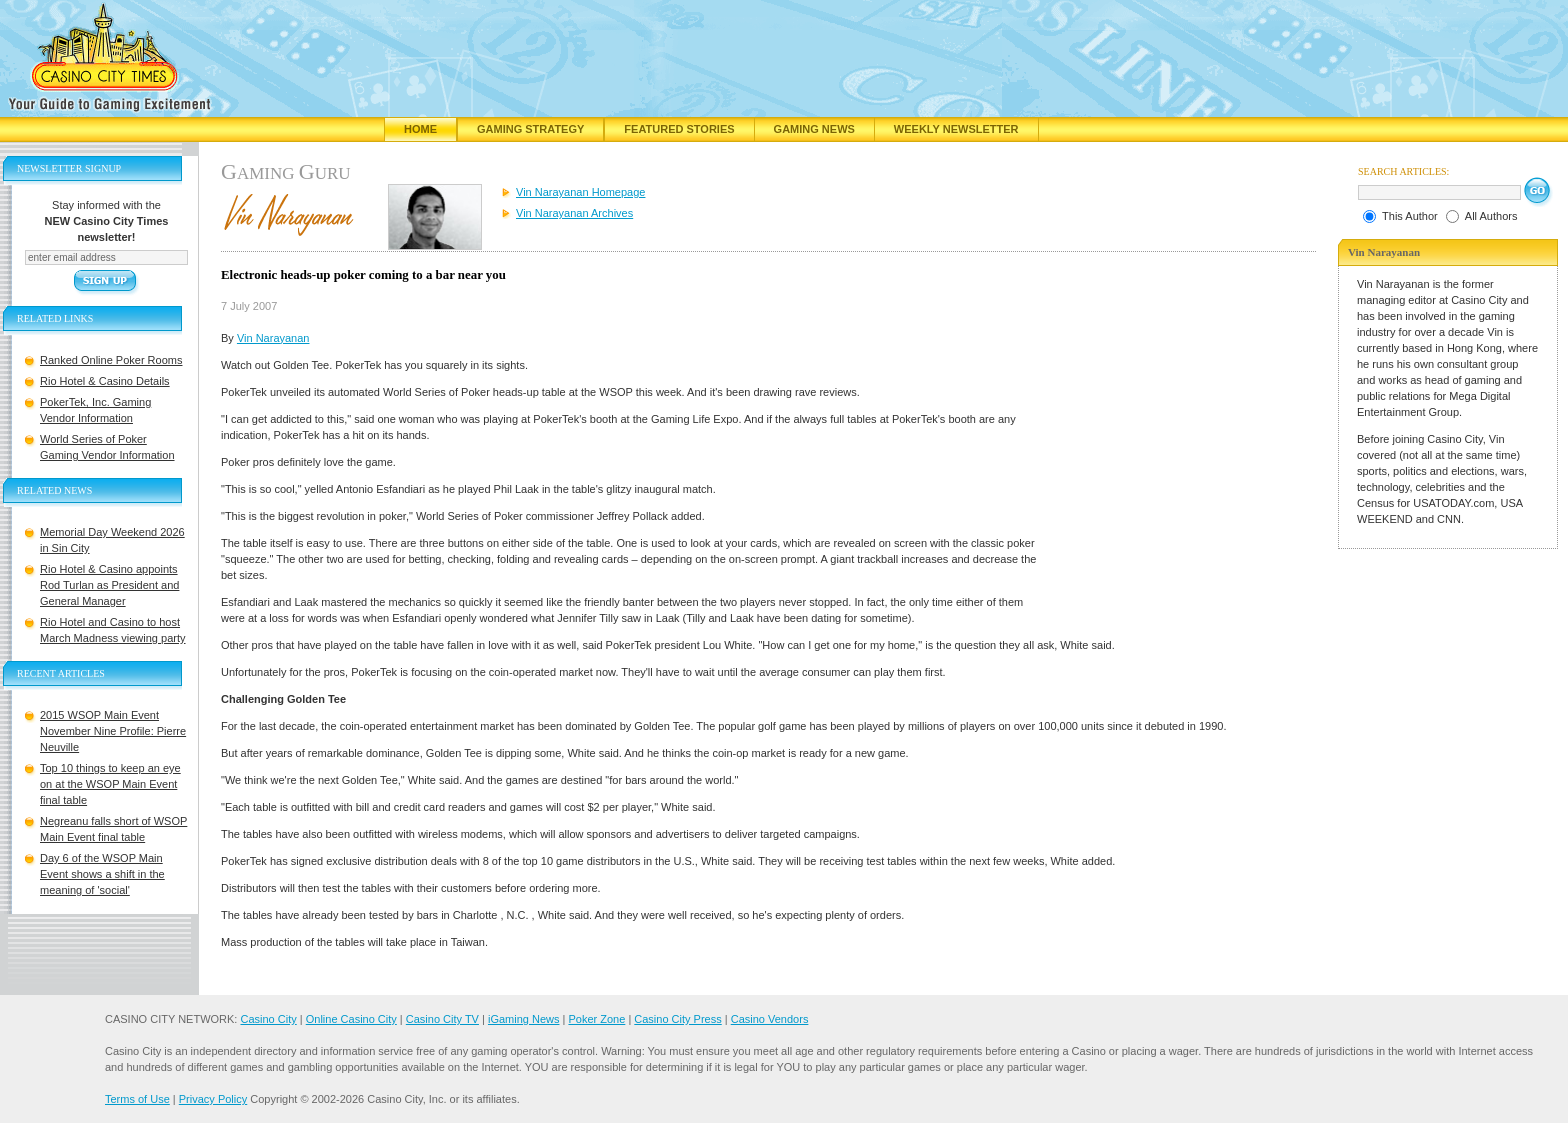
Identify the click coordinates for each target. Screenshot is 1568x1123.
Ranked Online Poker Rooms (111, 360)
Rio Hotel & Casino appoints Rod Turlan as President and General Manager (109, 585)
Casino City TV (442, 1019)
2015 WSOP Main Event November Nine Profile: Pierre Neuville (113, 731)
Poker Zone (596, 1019)
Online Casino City (351, 1019)
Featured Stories (679, 129)
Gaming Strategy (530, 129)
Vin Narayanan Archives (574, 213)
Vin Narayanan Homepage (580, 192)
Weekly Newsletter (956, 129)
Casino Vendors (770, 1019)
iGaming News (524, 1019)
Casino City (268, 1019)
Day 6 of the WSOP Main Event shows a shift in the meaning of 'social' (102, 874)
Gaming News (814, 129)
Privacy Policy (213, 1099)
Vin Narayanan (273, 338)
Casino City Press (677, 1019)
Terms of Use (137, 1099)
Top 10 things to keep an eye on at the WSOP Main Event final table (110, 784)
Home (420, 129)
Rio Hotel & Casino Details (105, 381)
